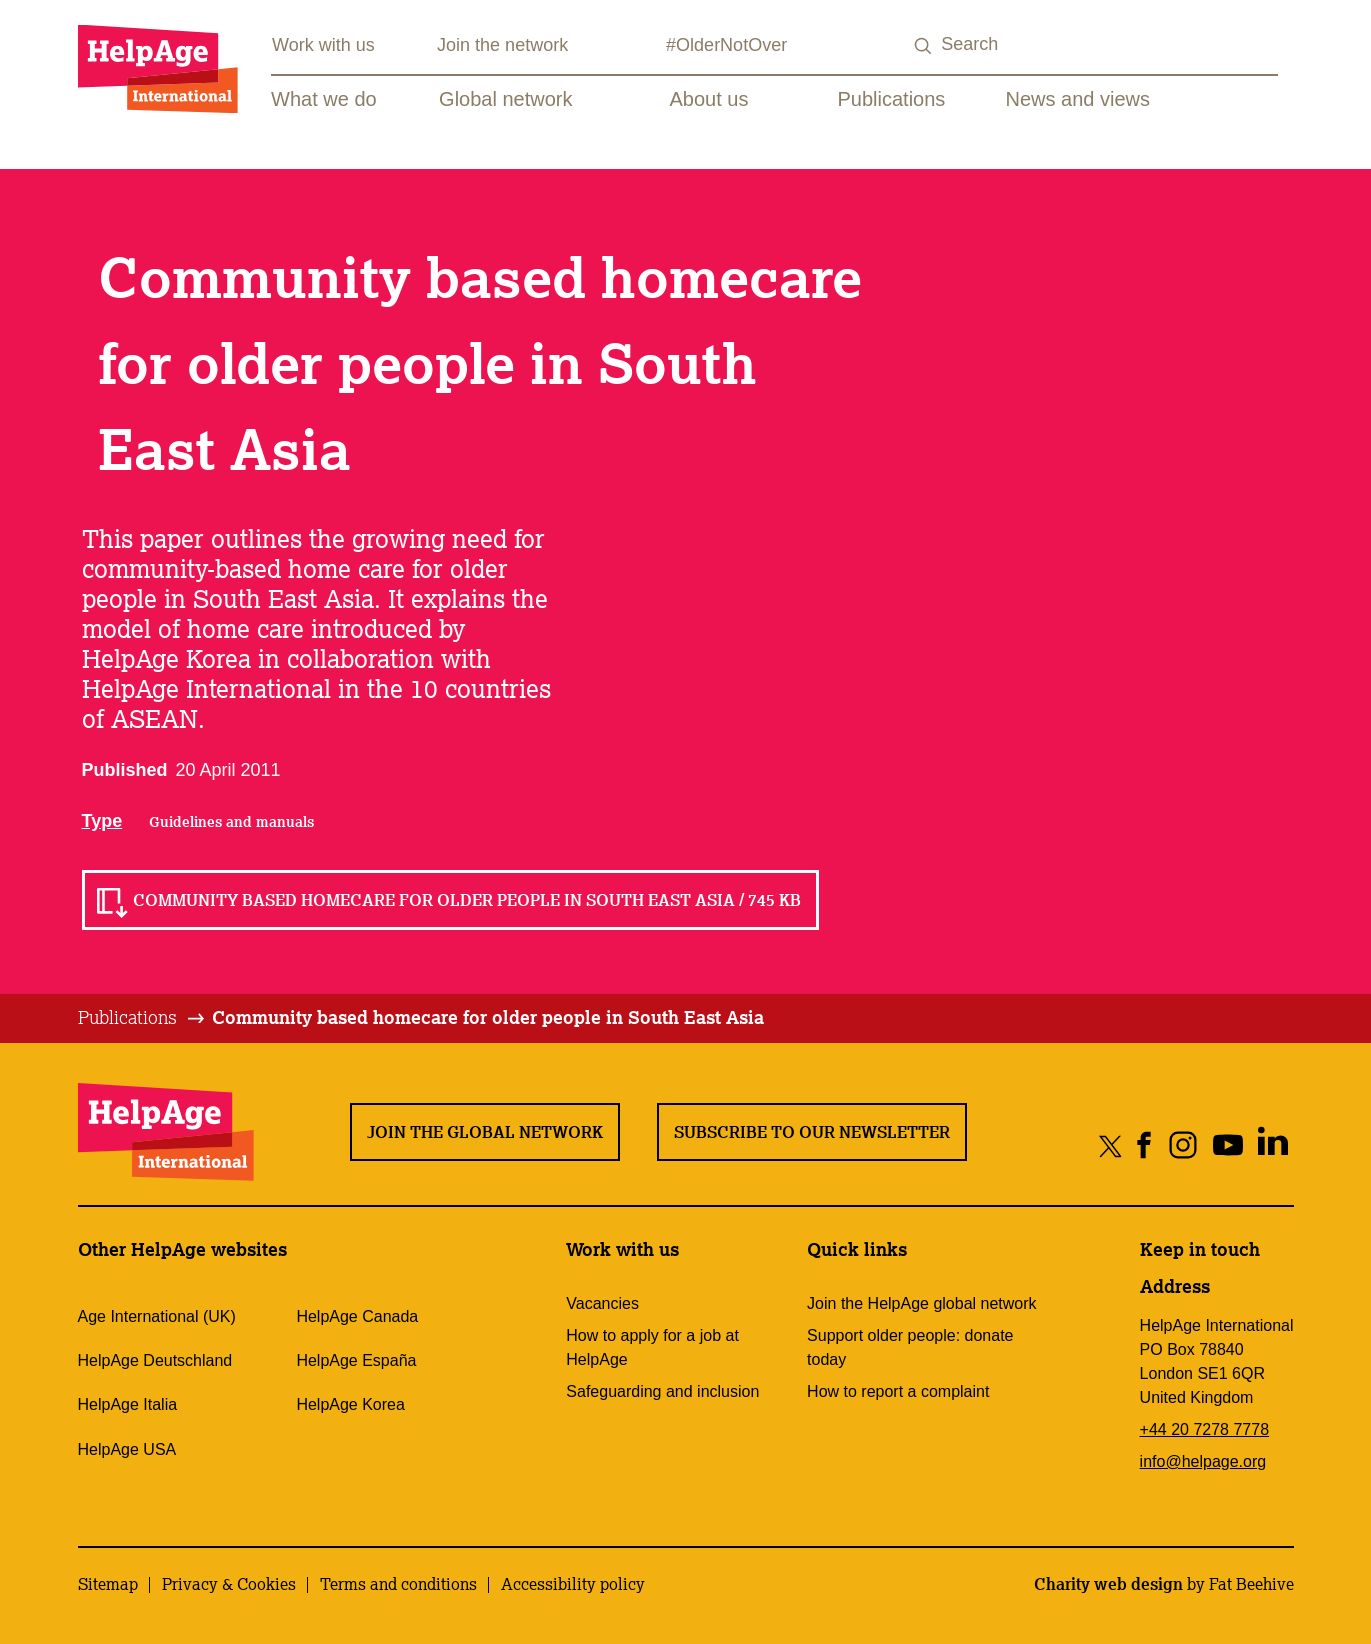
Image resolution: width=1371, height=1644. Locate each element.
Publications (892, 99)
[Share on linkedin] (1273, 1145)
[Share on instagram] (1183, 1145)
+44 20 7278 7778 (1204, 1429)
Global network (505, 99)
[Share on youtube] (1228, 1145)
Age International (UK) (157, 1316)
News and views (1078, 99)
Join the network (502, 45)
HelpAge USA (127, 1449)
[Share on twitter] (1110, 1145)
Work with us (323, 45)
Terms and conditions (398, 1584)
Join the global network (485, 1132)
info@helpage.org (1203, 1461)
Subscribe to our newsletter (812, 1132)
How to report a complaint (898, 1391)
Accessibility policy (573, 1584)
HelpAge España (356, 1360)
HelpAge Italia (128, 1404)
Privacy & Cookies (229, 1584)
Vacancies (602, 1303)
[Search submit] (923, 46)
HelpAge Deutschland (155, 1360)
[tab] (142, 1018)
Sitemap (108, 1584)
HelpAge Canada (357, 1316)
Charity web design (1108, 1584)
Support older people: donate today (910, 1347)
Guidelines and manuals (231, 822)
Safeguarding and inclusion (662, 1391)
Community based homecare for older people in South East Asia (488, 1017)
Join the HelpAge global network (921, 1303)
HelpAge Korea (350, 1404)
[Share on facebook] (1144, 1145)
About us (709, 99)
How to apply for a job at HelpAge (652, 1347)
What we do (324, 99)
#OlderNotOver (726, 45)
